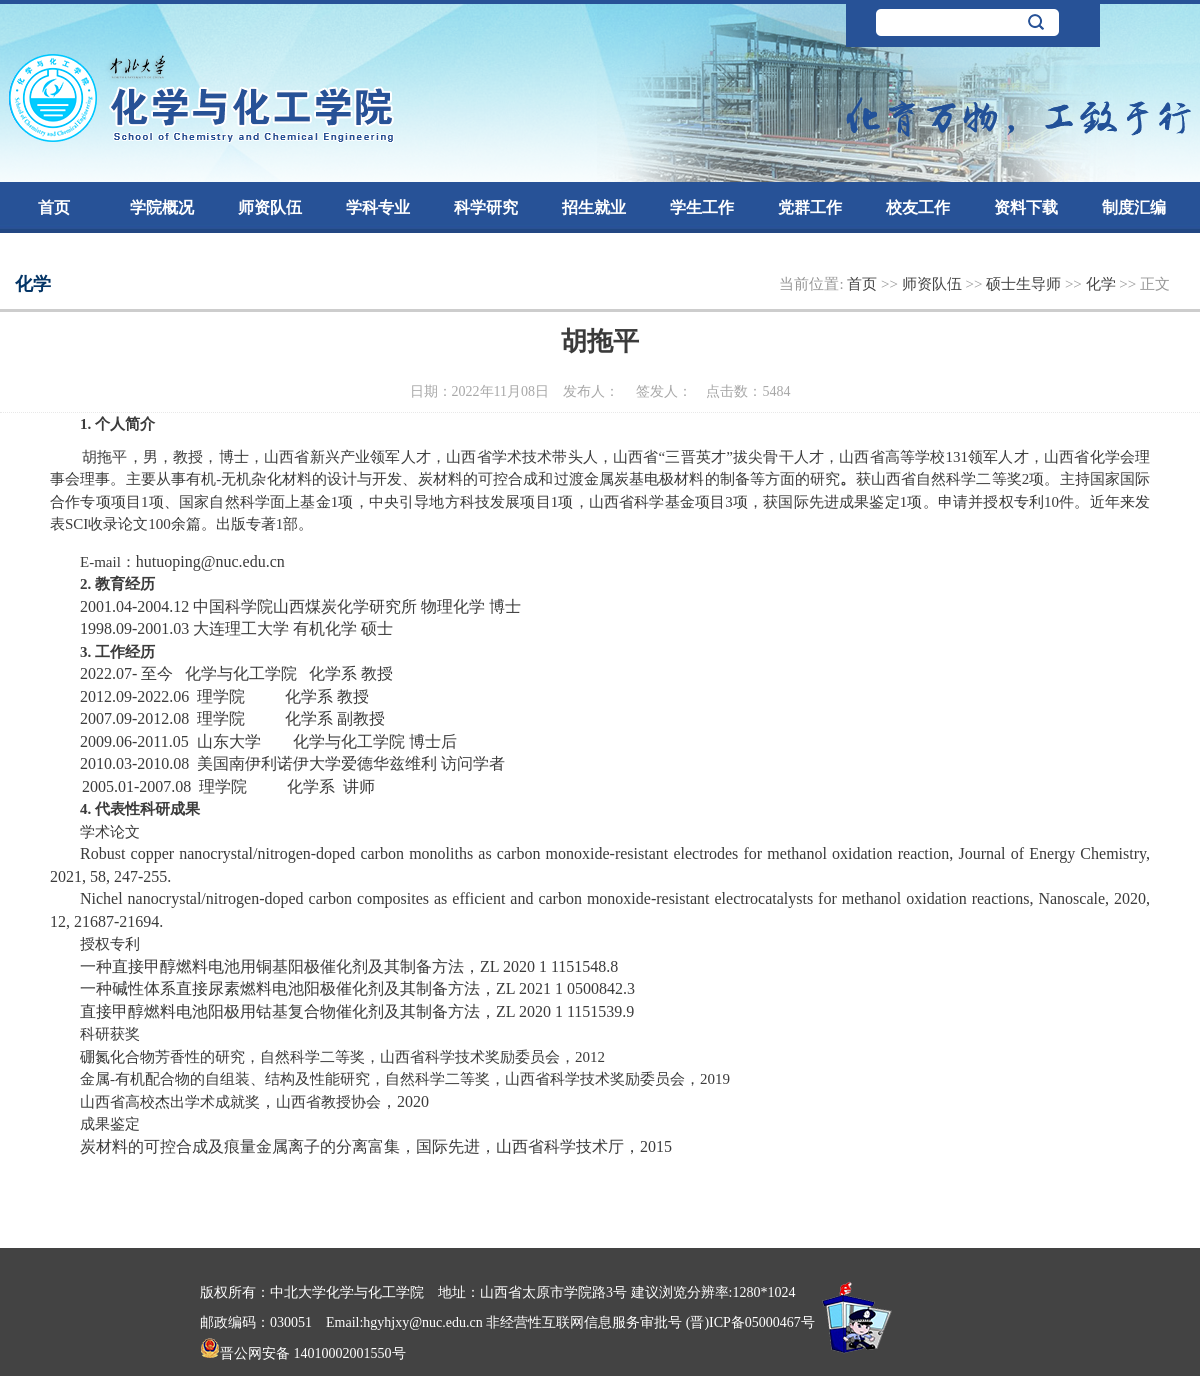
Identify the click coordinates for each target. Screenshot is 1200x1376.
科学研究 (486, 207)
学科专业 (378, 207)
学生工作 (702, 207)
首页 (54, 207)
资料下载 (1026, 207)
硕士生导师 (1025, 284)
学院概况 (162, 207)
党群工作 (810, 207)
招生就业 (594, 207)
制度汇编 (1134, 207)
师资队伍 (270, 207)
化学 (1103, 284)
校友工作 (918, 207)
